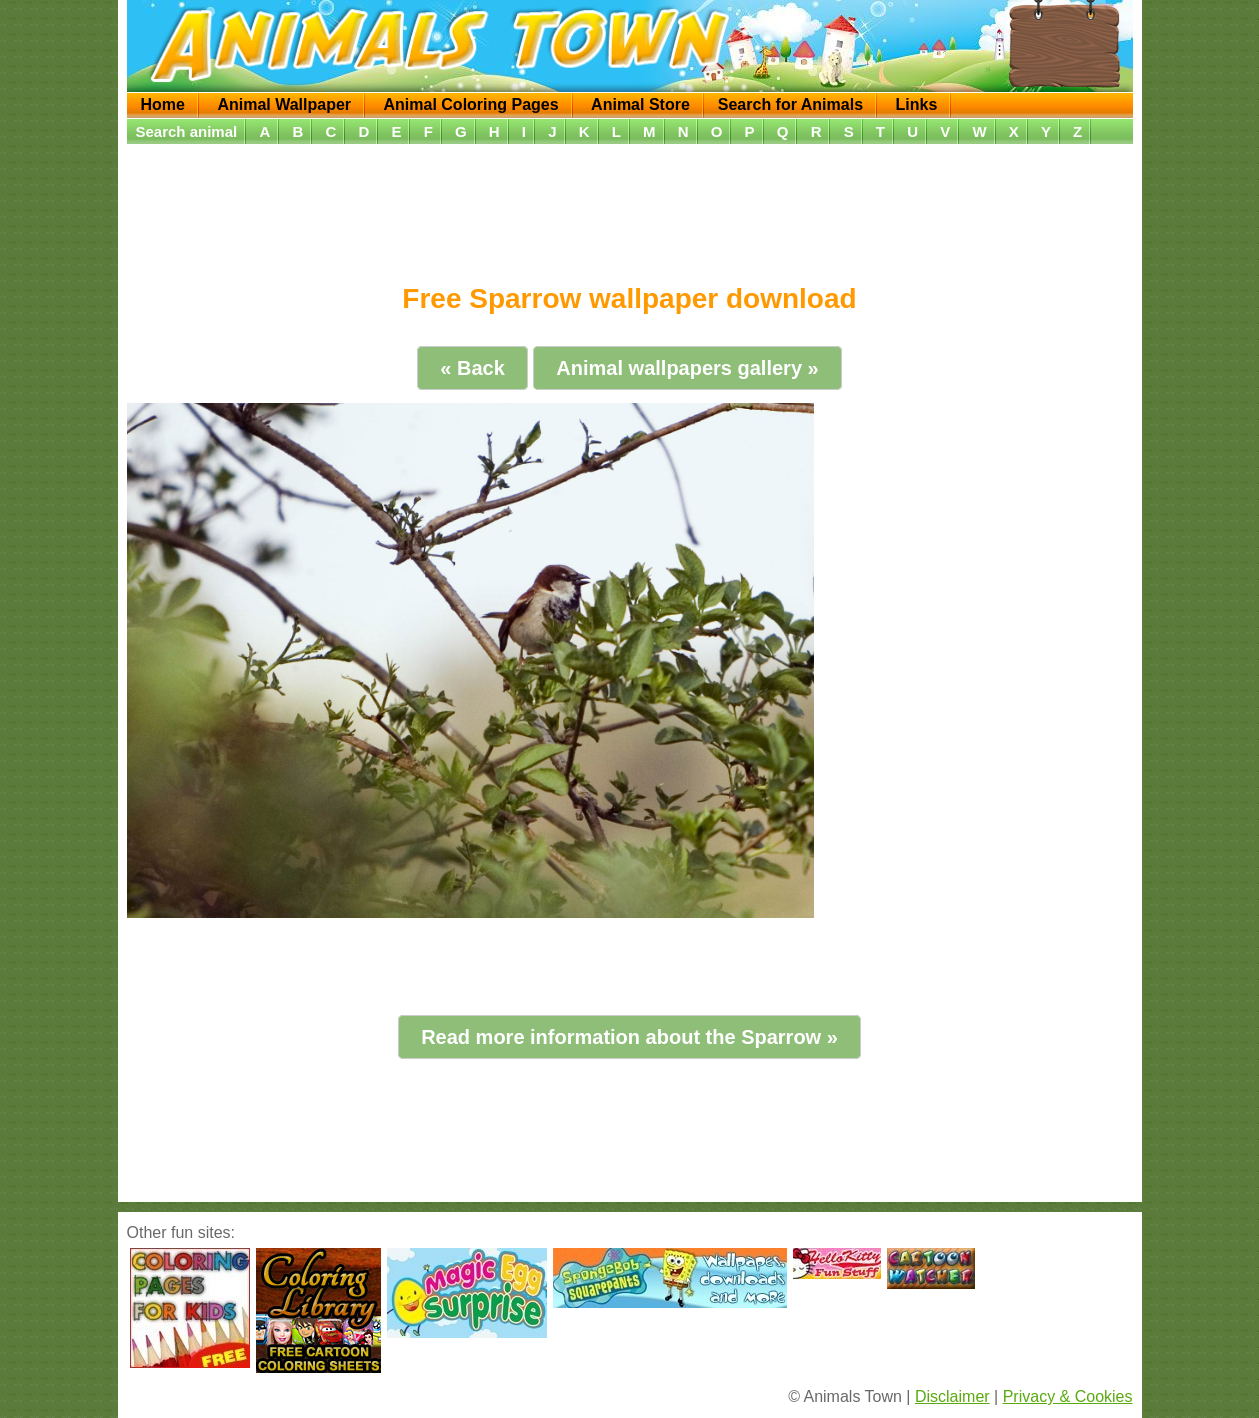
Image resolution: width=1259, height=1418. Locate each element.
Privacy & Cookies (1068, 1396)
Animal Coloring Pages (471, 104)
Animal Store (640, 104)
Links (916, 104)
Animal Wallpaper (284, 104)
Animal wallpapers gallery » (687, 368)
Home (163, 104)
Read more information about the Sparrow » (629, 1037)
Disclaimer (952, 1396)
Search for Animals (790, 104)
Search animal (187, 131)
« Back (472, 368)
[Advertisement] (630, 207)
